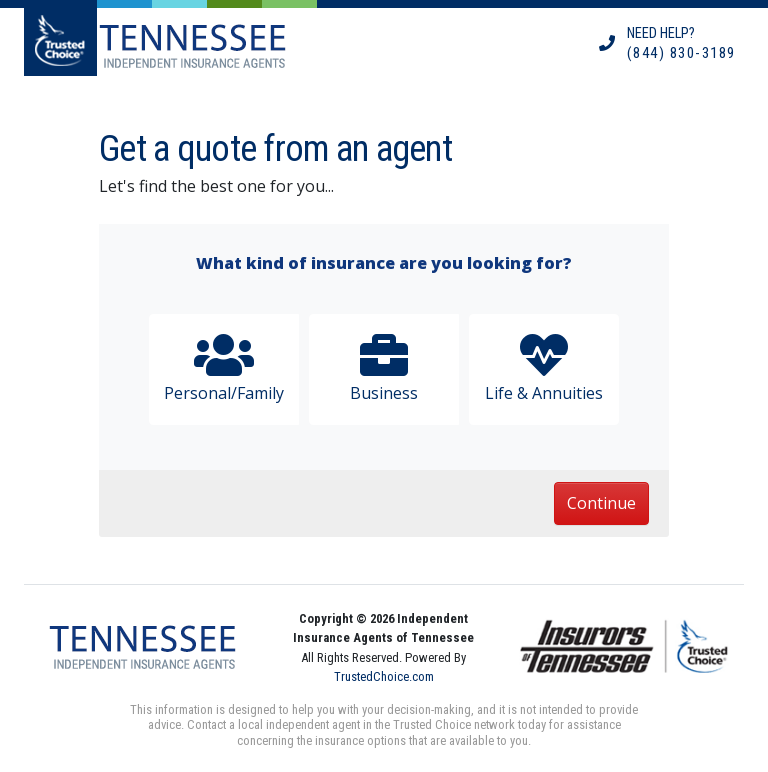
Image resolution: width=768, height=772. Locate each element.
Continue (601, 503)
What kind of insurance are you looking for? (384, 263)
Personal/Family (224, 367)
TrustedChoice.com (384, 676)
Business (384, 367)
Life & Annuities (544, 367)
